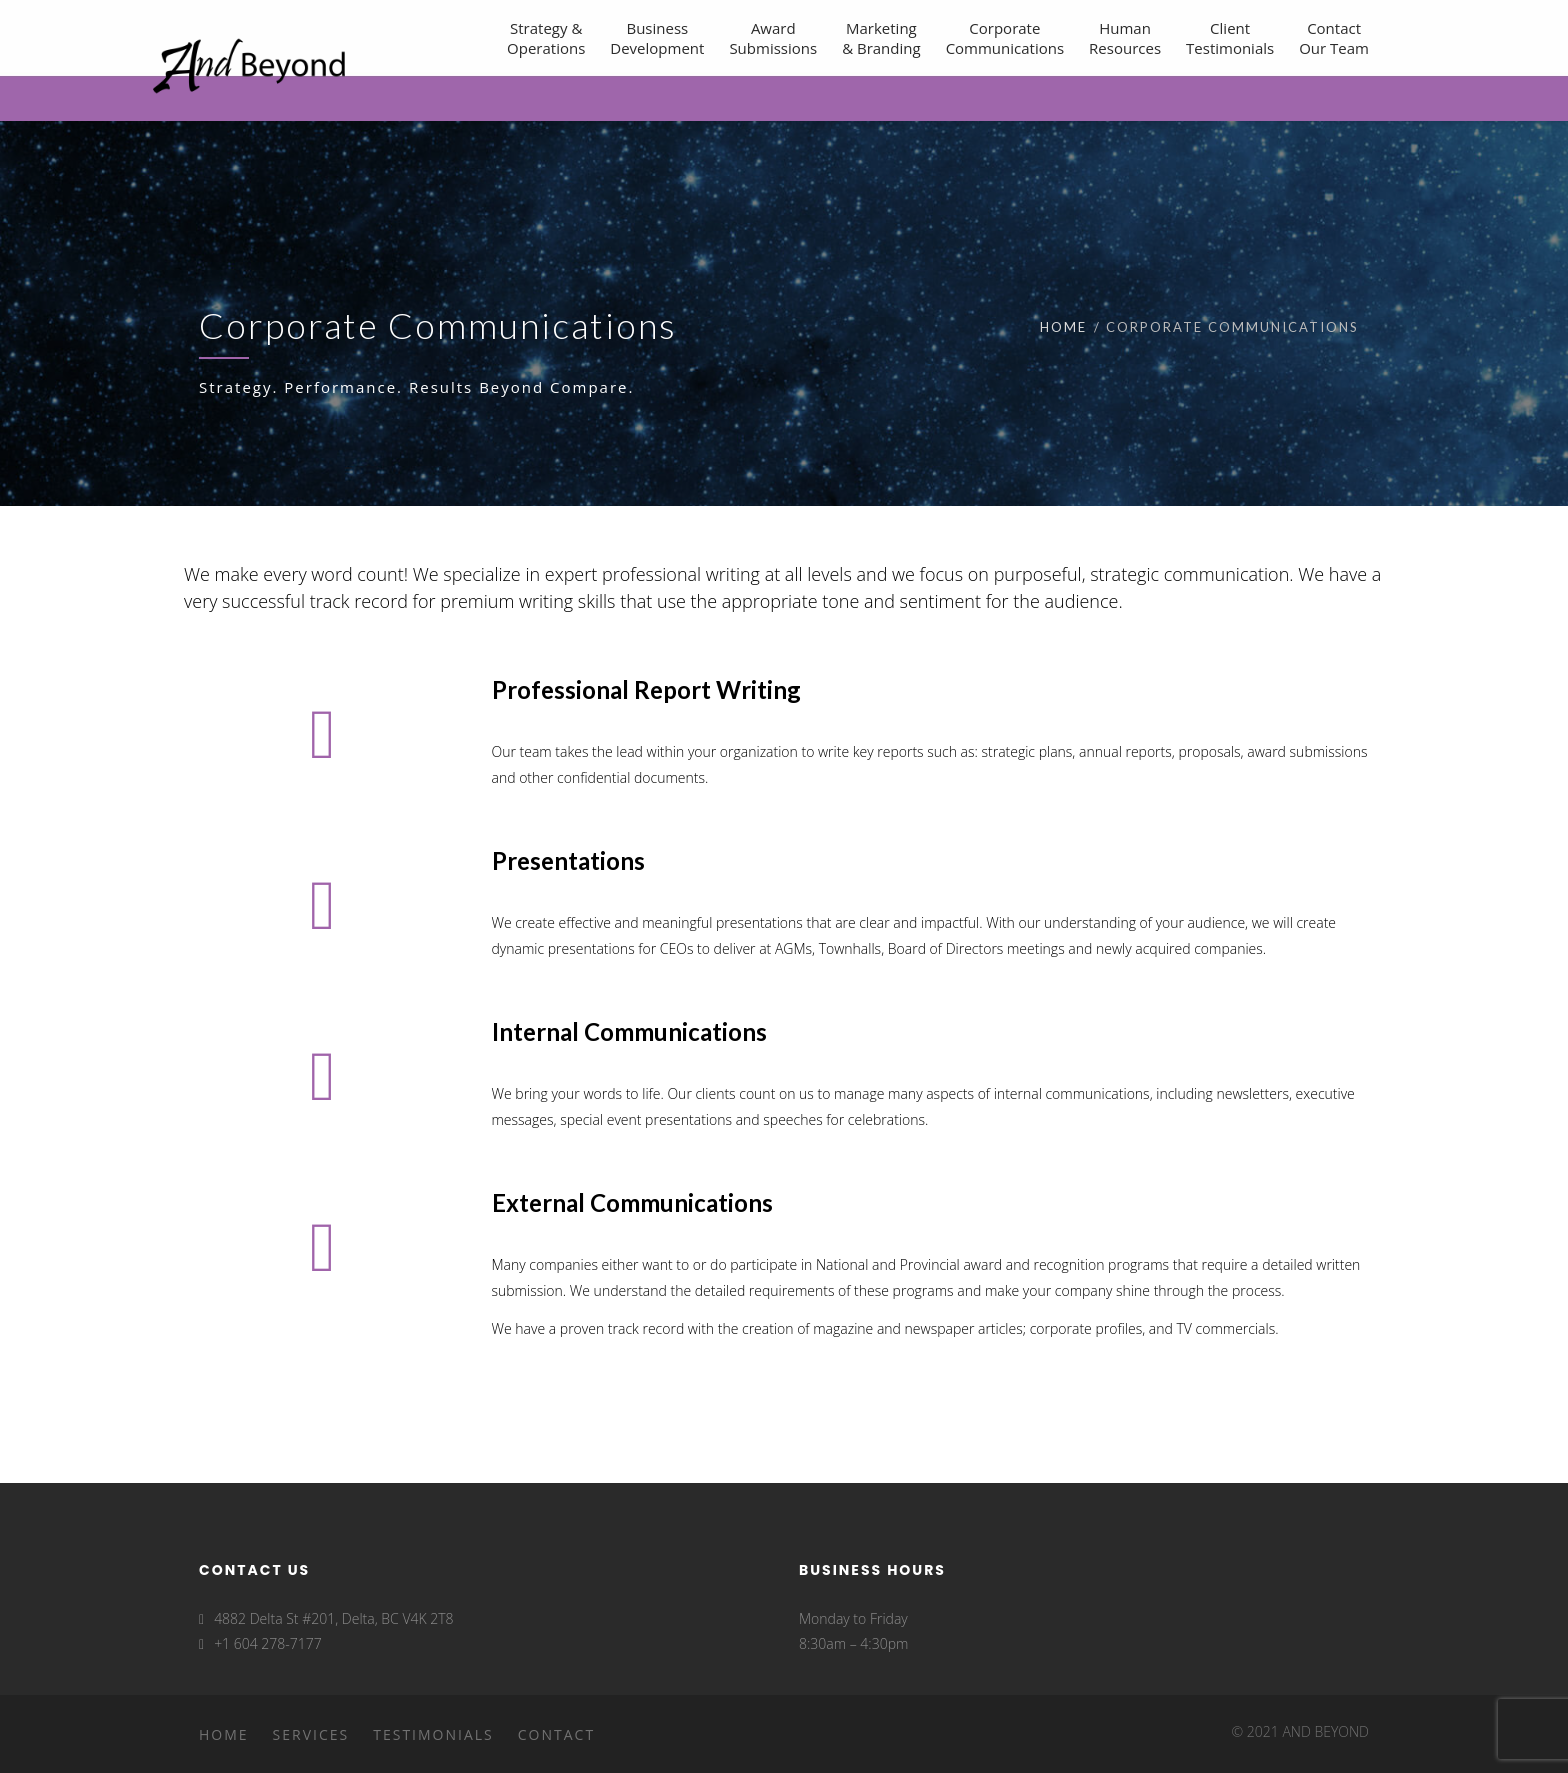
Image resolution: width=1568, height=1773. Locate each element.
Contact (556, 1734)
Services (311, 1734)
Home (1063, 327)
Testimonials (433, 1734)
